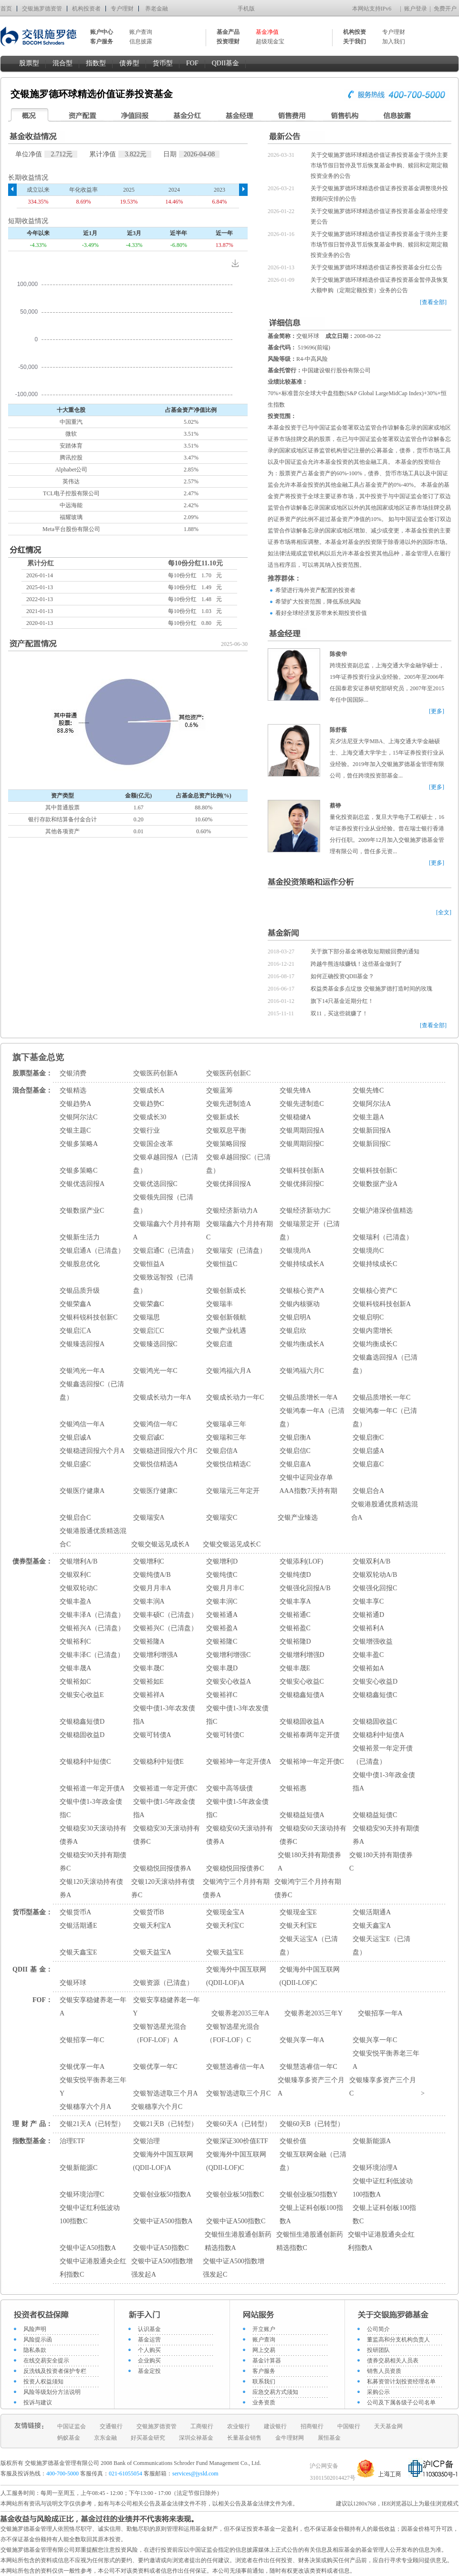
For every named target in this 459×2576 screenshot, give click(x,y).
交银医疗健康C (155, 1490)
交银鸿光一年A (82, 1370)
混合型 (62, 63)
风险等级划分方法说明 (52, 2392)
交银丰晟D (222, 1668)
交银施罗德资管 (42, 8)
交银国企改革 (153, 1143)
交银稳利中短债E (158, 1761)
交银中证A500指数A (163, 2221)
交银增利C (148, 1561)
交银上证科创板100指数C (384, 2214)
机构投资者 (86, 8)
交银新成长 (223, 1117)
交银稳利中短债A (378, 1734)
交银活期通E (78, 1925)
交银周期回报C (302, 1143)
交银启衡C (368, 1437)
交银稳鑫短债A (302, 1694)
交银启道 (219, 1344)
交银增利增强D (302, 1654)
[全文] (443, 912)
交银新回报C (371, 1143)
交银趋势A (75, 1103)
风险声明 (34, 2329)
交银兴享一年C (375, 2040)
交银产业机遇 (226, 1330)
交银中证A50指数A (88, 2247)
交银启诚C (148, 1437)
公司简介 (378, 2329)
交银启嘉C (368, 1464)
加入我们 (393, 41)
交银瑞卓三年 (226, 1424)
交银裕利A (368, 1628)
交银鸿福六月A (228, 1370)
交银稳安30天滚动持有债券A (93, 1835)
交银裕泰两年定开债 (310, 1734)
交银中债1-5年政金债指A (164, 1808)
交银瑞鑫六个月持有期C (239, 1230)
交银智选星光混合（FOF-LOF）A (160, 2033)
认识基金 (149, 2329)
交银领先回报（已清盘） (163, 1204)
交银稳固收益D (82, 1734)
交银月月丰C (225, 1588)
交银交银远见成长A (160, 1544)
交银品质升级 (80, 1290)
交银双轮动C (78, 1588)
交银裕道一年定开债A (92, 1788)
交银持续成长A (302, 1264)
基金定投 (149, 2371)
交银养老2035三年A (240, 2013)
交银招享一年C (82, 2040)
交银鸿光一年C (155, 1370)
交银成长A (149, 1090)
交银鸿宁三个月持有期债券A (236, 1888)
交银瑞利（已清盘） (383, 1237)
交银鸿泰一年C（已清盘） (385, 1417)
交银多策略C (78, 1170)
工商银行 (201, 2426)
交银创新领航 (226, 1317)
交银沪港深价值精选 (383, 1210)
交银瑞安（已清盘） (236, 1250)
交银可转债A (152, 1734)
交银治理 (146, 2141)
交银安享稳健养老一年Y (166, 2006)
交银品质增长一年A (309, 1397)
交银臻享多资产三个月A (311, 2086)
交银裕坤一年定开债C (312, 1761)
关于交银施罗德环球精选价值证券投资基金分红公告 (376, 267)
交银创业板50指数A (162, 2194)
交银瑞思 (146, 1317)
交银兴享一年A (302, 2040)
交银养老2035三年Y (313, 2013)
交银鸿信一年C (155, 1424)
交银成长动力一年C (235, 1397)
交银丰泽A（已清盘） (92, 1614)
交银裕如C (75, 1681)
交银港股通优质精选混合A (384, 1511)
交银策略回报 (226, 1143)
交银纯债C (221, 1574)
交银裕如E (148, 1681)
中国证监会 (71, 2426)
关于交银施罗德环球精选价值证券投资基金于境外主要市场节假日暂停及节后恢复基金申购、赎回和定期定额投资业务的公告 (379, 165)
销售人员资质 (384, 2371)
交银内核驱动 (300, 1304)
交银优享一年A (82, 2066)
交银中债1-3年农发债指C (237, 1715)
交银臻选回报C (155, 1344)
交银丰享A (295, 1601)
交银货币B (148, 1912)
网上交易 (263, 2350)
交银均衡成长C (375, 1344)
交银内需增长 (373, 1330)
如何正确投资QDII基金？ (342, 976)
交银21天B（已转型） (165, 2123)
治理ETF (72, 2141)
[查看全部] (433, 302)
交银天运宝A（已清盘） (309, 1945)
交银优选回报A (82, 1183)
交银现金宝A (225, 1912)
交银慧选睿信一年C (308, 2066)
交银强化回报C (375, 1588)
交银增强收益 (373, 1641)
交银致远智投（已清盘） (163, 1284)
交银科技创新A (302, 1170)
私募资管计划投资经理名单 (401, 2381)
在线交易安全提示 (46, 2360)
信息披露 (140, 41)
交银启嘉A (295, 1464)
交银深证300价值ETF (237, 2141)
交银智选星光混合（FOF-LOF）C (233, 2033)
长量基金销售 (244, 2437)
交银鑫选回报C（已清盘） (92, 1390)
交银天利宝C (225, 1925)
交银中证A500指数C (235, 2221)
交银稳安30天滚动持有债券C (166, 1835)
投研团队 (378, 2350)
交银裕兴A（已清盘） (92, 1628)
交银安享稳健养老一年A (93, 2006)
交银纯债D (295, 1574)
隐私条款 (34, 2350)
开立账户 (263, 2329)
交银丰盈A (75, 1601)
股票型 (29, 63)
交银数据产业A (375, 1183)
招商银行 (312, 2426)
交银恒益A (149, 1264)
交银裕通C (295, 1614)
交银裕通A (222, 1614)
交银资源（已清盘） (163, 1982)
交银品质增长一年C (381, 1397)
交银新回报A (372, 1130)
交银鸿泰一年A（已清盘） (312, 1417)
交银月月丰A (152, 1588)
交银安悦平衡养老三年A (386, 2060)
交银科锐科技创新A (382, 1304)
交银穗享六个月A (85, 2106)
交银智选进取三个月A (165, 2093)
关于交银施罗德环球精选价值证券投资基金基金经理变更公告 (379, 216)
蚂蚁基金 (68, 2437)
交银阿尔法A (372, 1103)
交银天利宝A (152, 1925)
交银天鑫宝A (372, 1925)
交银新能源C (78, 2167)
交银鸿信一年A (82, 1424)
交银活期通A (372, 1912)
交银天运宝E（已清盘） (381, 1945)
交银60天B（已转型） (312, 2123)
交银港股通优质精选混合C (93, 1537)
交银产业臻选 (298, 1517)
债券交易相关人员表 (392, 2360)
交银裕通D (368, 1614)
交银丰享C (368, 1601)
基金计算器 (266, 2360)
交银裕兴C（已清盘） (165, 1628)
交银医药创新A (155, 1073)
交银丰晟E (295, 1668)
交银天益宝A (152, 1952)
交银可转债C (225, 1734)
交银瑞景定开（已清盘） (310, 1230)
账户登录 (415, 8)
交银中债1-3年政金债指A (384, 1781)
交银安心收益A (228, 1681)
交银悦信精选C (228, 1464)
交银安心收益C (302, 1681)
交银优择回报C (302, 1183)
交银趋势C (148, 1103)
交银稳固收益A (302, 1721)
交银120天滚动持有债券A (91, 1888)
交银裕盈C (295, 1628)
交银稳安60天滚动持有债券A (239, 1835)
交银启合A (368, 1490)
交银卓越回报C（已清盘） (238, 1164)
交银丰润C (221, 1601)
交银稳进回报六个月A (92, 1450)
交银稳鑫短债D (82, 1721)
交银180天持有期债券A (309, 1861)
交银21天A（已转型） (92, 2123)
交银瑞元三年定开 (233, 1490)
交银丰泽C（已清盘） (92, 1654)
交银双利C (75, 1574)
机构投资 (354, 32)
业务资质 (263, 2402)
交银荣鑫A (75, 1304)
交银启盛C (75, 1464)
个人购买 (149, 2350)
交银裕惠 (293, 1788)
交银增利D (222, 1561)
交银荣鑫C (148, 1304)
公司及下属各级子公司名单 (401, 2402)
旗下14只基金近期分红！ (342, 1001)
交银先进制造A (228, 1103)
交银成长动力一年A (162, 1397)
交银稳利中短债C (85, 1761)
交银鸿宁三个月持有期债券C (307, 1888)
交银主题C (75, 1130)
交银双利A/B (371, 1561)
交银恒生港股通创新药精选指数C (309, 2241)
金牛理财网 (289, 2437)
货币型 (163, 63)
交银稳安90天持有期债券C (93, 1861)
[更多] (436, 711)
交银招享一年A (380, 2013)
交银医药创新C (228, 1073)
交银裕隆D (295, 1641)
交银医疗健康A (82, 1490)
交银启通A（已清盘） (92, 1250)
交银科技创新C (375, 1170)
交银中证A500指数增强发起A (162, 2268)
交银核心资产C (375, 1290)
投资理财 (228, 41)
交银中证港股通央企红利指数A (381, 2241)
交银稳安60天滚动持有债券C (313, 1835)
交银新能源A (372, 2141)
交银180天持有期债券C (381, 1861)
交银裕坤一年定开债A (238, 1761)
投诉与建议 (37, 2402)
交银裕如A (368, 1668)
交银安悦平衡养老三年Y (93, 2086)
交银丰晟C (148, 1668)
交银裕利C (75, 1641)
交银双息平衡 (226, 1130)
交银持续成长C (375, 1264)
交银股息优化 (80, 1264)
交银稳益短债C (375, 1815)
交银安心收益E (82, 1694)
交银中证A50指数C (161, 2247)
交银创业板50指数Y (309, 2194)
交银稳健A (295, 1117)
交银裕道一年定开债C (165, 1788)
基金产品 (228, 32)
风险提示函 (37, 2339)
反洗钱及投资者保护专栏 (54, 2371)
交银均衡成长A (302, 1344)
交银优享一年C (155, 2066)
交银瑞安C (221, 1517)
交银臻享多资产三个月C (382, 2086)
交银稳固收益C (375, 1721)
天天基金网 (388, 2426)
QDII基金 (226, 63)
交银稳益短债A (302, 1815)
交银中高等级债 (229, 1788)
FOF (192, 63)
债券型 (129, 63)
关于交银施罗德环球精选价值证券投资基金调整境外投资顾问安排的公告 (379, 193)
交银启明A (295, 1317)
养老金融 (156, 8)
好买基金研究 (148, 2437)
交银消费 (73, 1073)
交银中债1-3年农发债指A (164, 1715)
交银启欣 (293, 1330)
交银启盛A (368, 1450)
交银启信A (222, 1450)
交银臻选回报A (82, 1344)
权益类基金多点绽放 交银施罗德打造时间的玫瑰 (371, 988)
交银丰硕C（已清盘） (165, 1614)
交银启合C (75, 1517)
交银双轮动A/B (375, 1574)
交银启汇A (75, 1330)
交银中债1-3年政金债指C (91, 1808)
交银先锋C (368, 1090)
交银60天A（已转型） (238, 2123)
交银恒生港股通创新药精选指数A (238, 2241)
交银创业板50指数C (235, 2194)
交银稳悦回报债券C (235, 1868)
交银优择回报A (228, 1183)
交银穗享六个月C (156, 2106)
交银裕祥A (149, 1694)
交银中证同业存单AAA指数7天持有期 (308, 1484)
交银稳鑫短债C (375, 1694)
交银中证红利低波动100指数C (90, 2214)
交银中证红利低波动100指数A (383, 2187)
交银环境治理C (82, 2194)
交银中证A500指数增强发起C (233, 2268)
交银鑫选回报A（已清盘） (385, 1364)
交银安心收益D (375, 1681)
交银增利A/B (78, 1561)
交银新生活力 (80, 1237)
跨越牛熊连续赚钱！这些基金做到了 (356, 964)
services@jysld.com (196, 2473)
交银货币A (75, 1912)
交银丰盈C (368, 1654)
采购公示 (378, 2392)
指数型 (96, 63)
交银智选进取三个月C (238, 2093)
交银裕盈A (222, 1628)
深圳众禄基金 (196, 2437)
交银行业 (146, 1130)
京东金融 (105, 2437)
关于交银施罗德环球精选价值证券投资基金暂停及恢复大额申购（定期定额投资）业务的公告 (379, 285)
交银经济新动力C (305, 1210)
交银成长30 (150, 1117)
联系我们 (263, 2381)
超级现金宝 (270, 41)
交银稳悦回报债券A (162, 1868)
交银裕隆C (221, 1641)
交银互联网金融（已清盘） (313, 2161)
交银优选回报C (155, 1183)
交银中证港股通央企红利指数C (93, 2268)
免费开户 (445, 8)
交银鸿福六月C (302, 1370)
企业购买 (149, 2360)
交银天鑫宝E (78, 1952)
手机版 (246, 8)
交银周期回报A (302, 1130)
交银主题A (368, 1117)
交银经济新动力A (232, 1210)
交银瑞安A (149, 1517)
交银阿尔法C (78, 1117)
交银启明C (368, 1317)
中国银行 (348, 2426)
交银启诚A (75, 1437)
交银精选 (73, 1090)
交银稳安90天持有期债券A (386, 1835)
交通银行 (111, 2426)
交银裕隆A (149, 1641)
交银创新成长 (226, 1290)
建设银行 (275, 2426)
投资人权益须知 (43, 2381)
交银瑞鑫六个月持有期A (166, 1230)
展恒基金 (329, 2437)
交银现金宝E (298, 1912)
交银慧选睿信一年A (235, 2066)
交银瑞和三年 (226, 1437)
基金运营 (149, 2339)
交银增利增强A (155, 1654)
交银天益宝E (225, 1952)
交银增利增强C (228, 1654)
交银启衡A (295, 1437)
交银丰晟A (75, 1668)
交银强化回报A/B (305, 1588)
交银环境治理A (375, 2167)
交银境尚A (295, 1250)
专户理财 (122, 8)
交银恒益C (221, 1264)
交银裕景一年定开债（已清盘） (383, 1755)
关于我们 (354, 41)
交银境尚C (368, 1250)
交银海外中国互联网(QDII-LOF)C (310, 1976)
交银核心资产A (302, 1290)
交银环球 (73, 1982)
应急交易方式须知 (275, 2392)
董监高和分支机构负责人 (398, 2339)
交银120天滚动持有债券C (163, 1888)
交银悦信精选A (155, 1464)
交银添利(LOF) (301, 1561)
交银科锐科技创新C (88, 1317)
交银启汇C (148, 1330)
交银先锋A (295, 1090)
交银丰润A (149, 1601)
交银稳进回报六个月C (165, 1450)
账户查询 (140, 32)
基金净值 (267, 32)
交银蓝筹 (219, 1090)
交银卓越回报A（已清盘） (165, 1164)
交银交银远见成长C (232, 1544)
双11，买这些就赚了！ (339, 1013)
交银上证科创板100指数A (311, 2214)
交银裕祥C (221, 1694)
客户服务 (263, 2371)
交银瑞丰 (219, 1304)
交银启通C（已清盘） (165, 1250)
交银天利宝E (298, 1925)
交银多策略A (79, 1143)
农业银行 (238, 2426)
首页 (6, 8)
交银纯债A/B (152, 1574)
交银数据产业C (82, 1210)
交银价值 (293, 2141)
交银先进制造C (302, 1103)
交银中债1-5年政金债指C (237, 1808)
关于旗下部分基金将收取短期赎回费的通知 (365, 951)
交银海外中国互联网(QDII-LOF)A (236, 1976)
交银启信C (295, 1450)
